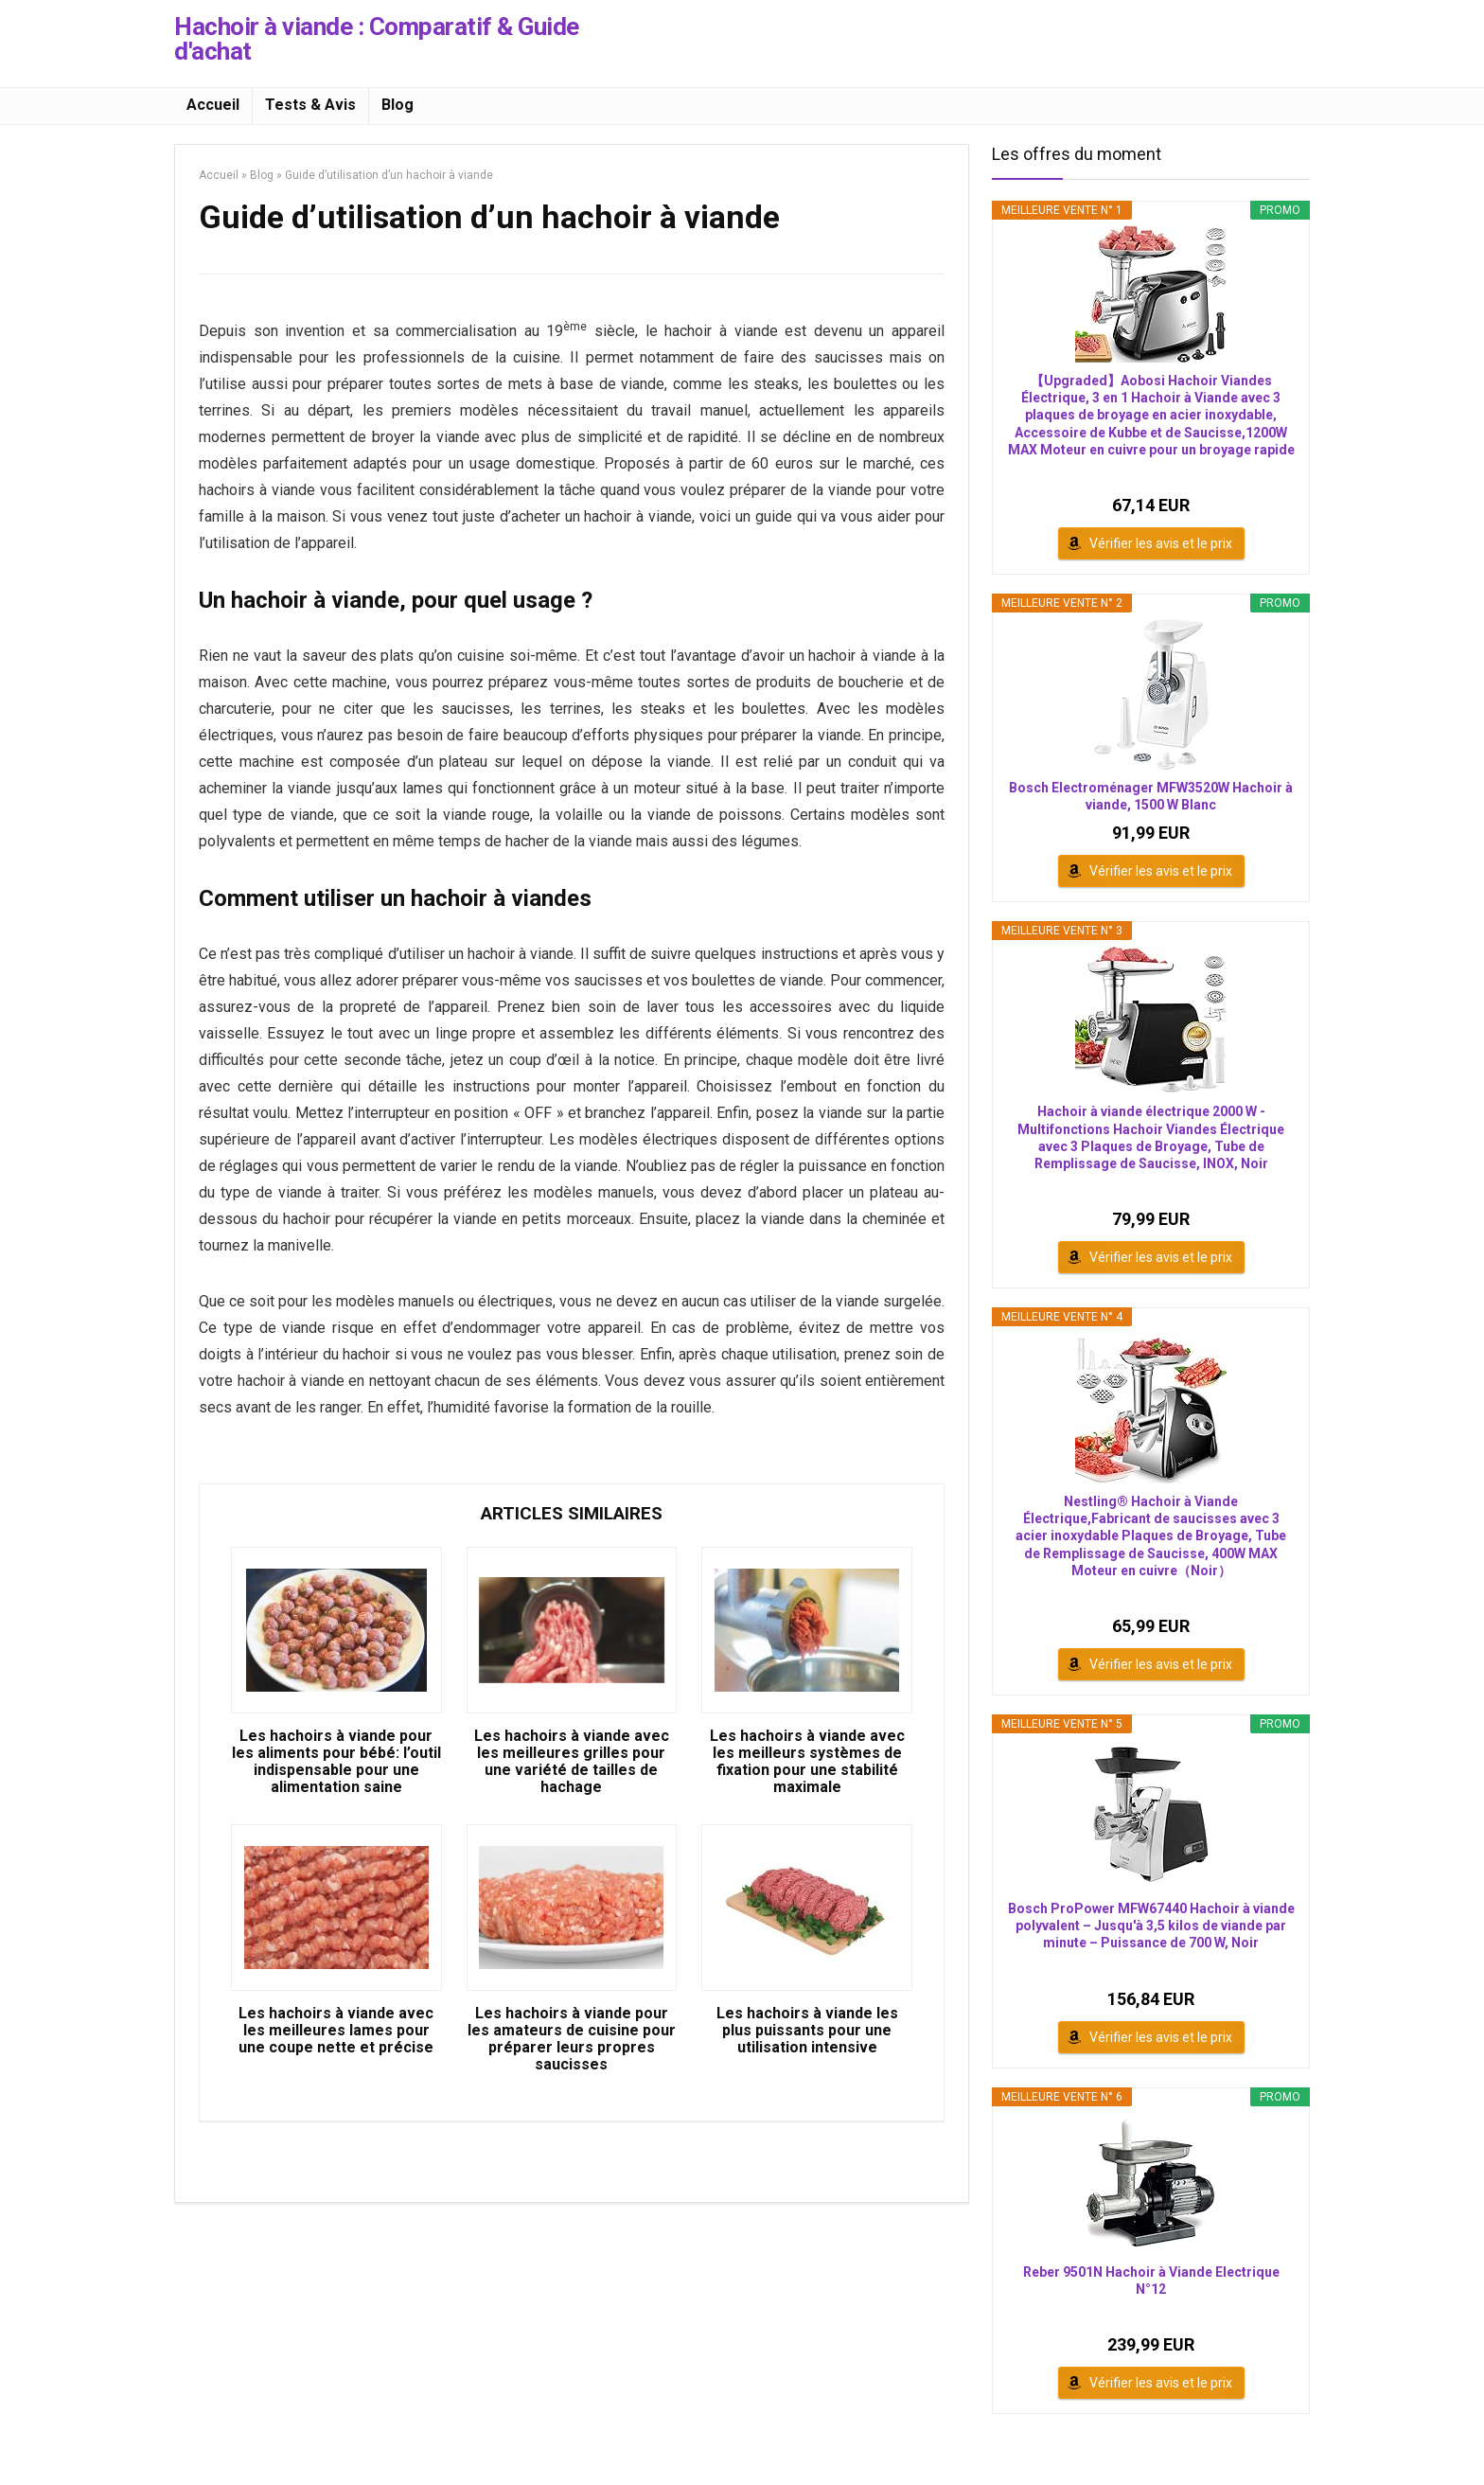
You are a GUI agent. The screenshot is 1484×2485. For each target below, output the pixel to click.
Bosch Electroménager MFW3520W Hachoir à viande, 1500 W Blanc (1151, 796)
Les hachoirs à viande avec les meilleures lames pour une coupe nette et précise (335, 2030)
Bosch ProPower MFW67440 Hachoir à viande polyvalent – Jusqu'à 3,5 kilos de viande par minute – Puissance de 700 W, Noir (1151, 1925)
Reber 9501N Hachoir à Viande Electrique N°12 (1151, 2280)
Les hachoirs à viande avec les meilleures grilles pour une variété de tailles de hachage (571, 1762)
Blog (397, 105)
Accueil (212, 105)
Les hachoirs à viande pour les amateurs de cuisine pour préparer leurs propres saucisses (572, 2039)
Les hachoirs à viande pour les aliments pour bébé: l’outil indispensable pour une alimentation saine (336, 1762)
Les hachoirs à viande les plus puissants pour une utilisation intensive (807, 2030)
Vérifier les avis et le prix (1160, 543)
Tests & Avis (310, 105)
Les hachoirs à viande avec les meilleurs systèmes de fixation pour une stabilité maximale (807, 1762)
